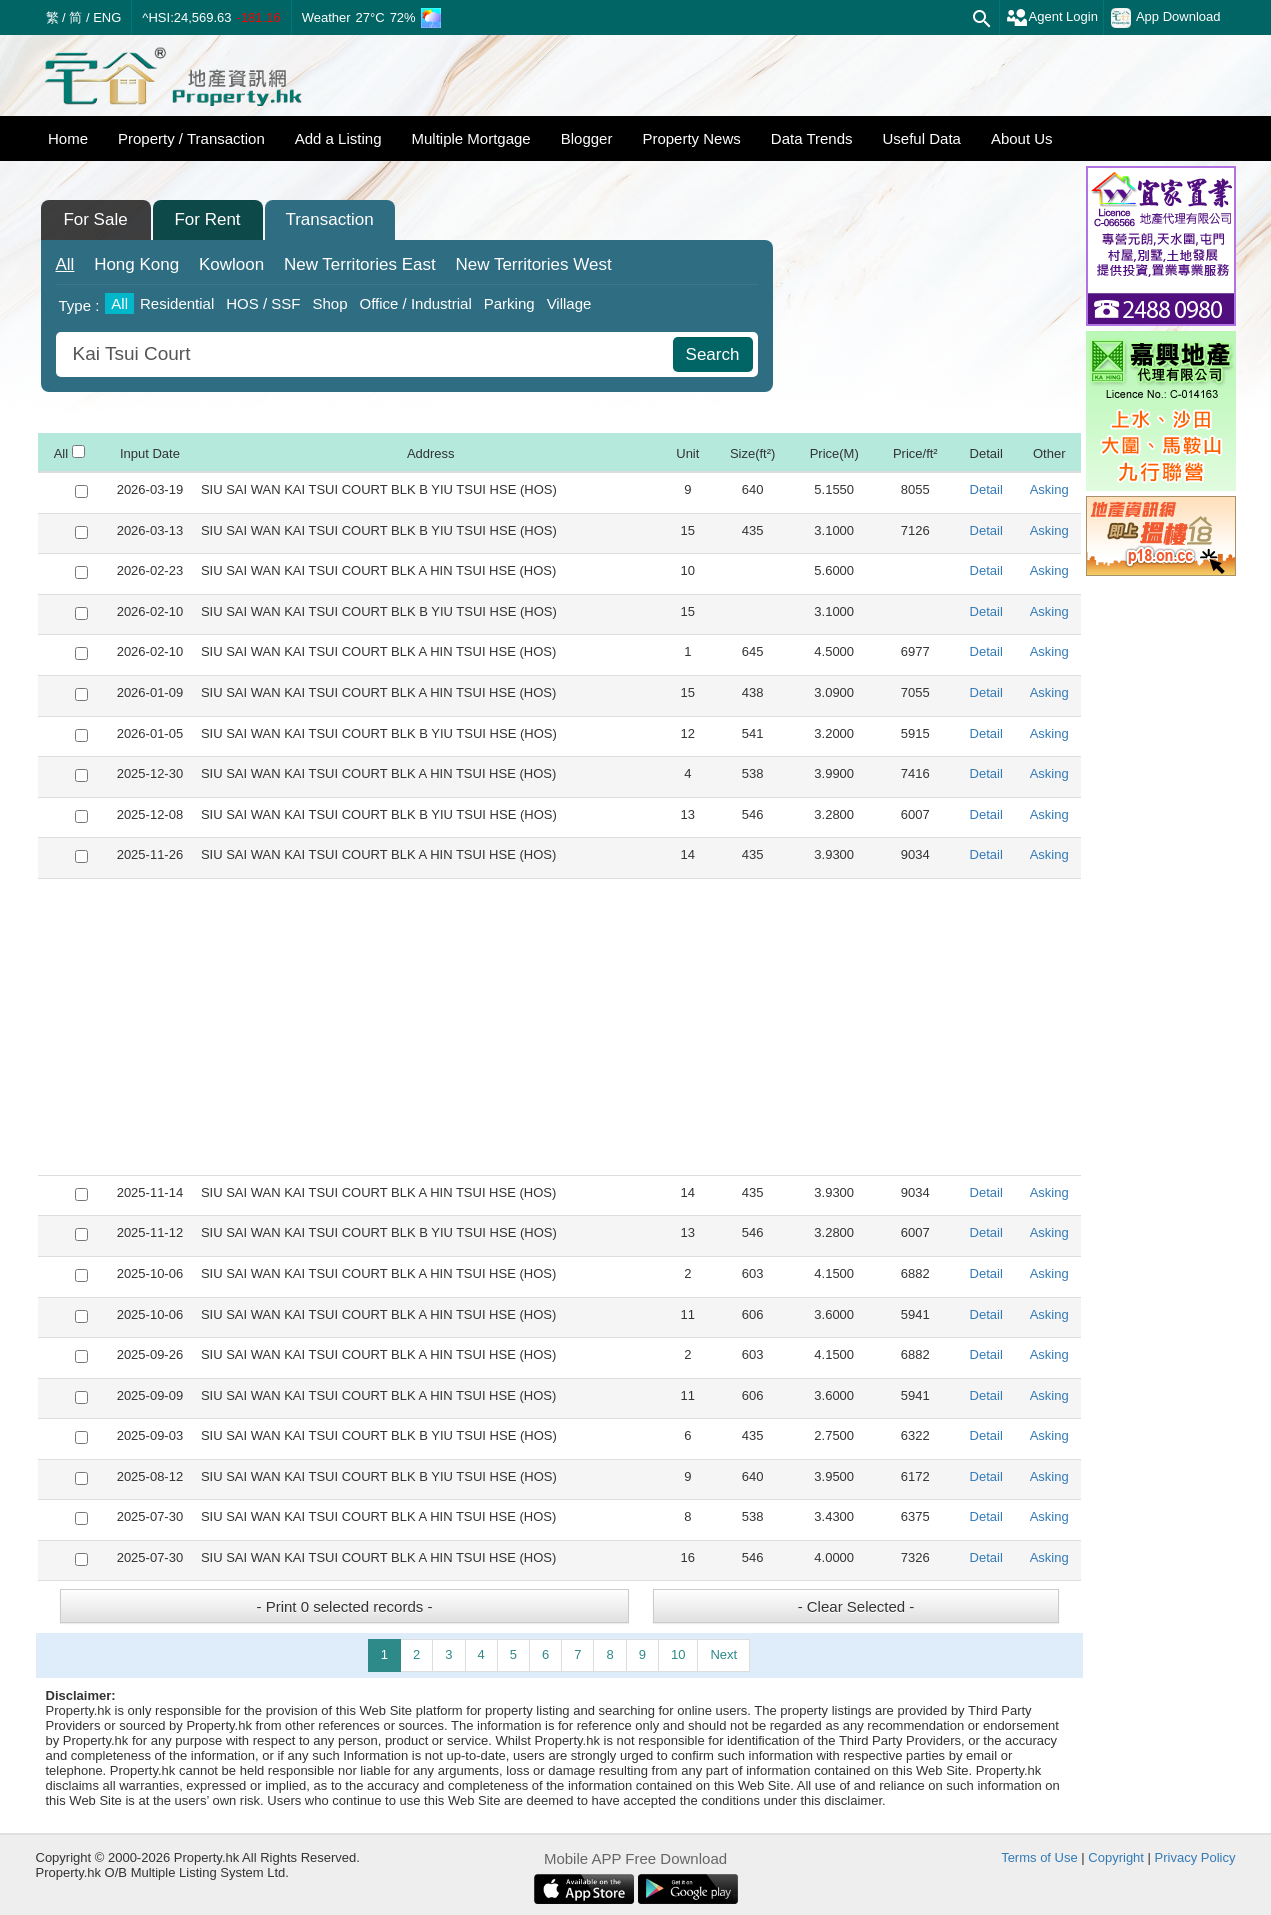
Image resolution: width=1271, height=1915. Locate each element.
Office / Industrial (415, 303)
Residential (177, 303)
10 (678, 1654)
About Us (1022, 138)
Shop (329, 303)
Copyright (1116, 1857)
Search (713, 354)
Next (723, 1654)
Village (569, 303)
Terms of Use (1039, 1857)
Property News (691, 138)
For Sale (95, 219)
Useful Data (922, 138)
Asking (1049, 489)
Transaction (329, 219)
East (360, 264)
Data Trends (812, 138)
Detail (986, 489)
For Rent (207, 219)
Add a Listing (338, 138)
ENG (107, 17)
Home (68, 138)
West (533, 264)
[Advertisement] (559, 1027)
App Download (1166, 18)
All (65, 264)
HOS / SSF (263, 303)
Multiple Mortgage (470, 138)
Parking (509, 303)
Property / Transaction (191, 138)
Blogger (587, 138)
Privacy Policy (1195, 1857)
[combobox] (367, 354)
